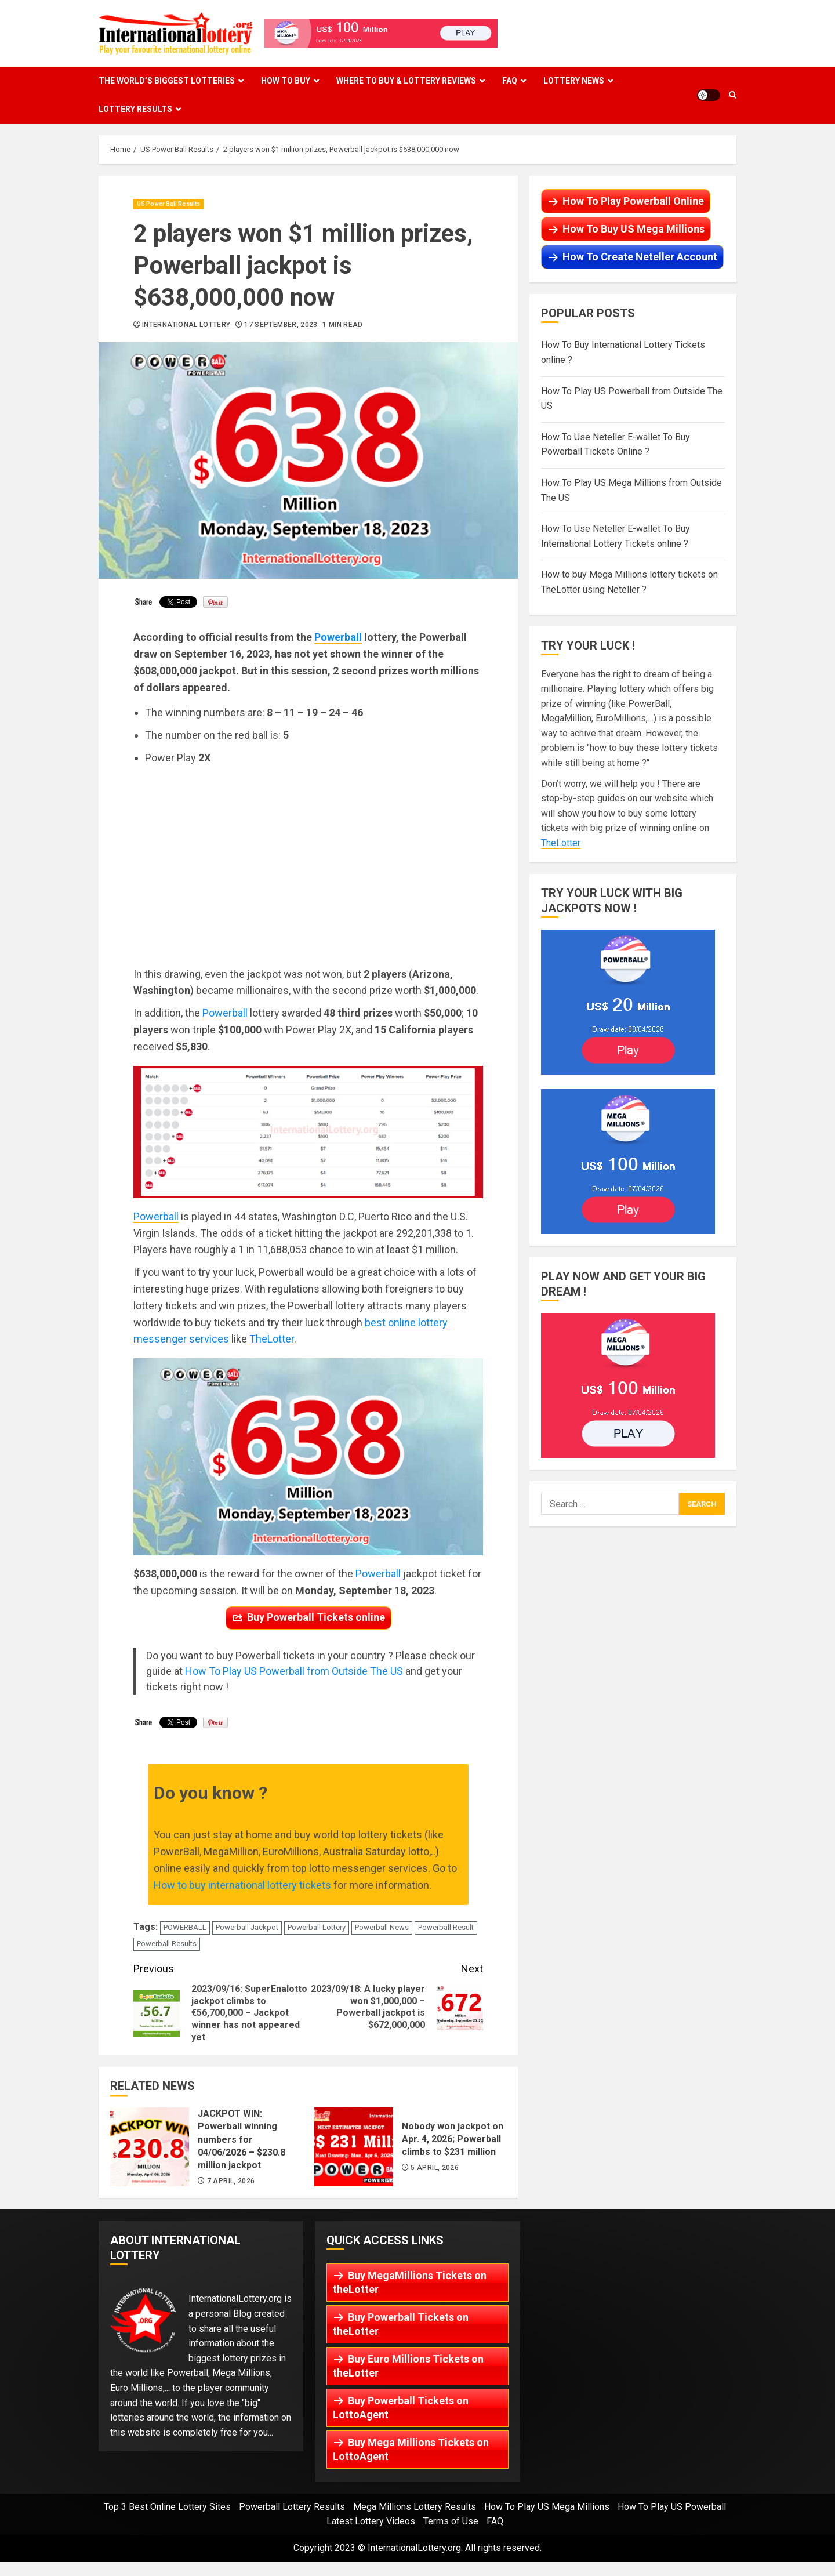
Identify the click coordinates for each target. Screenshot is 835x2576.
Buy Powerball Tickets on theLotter (401, 2324)
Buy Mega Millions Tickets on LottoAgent (411, 2449)
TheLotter (271, 1339)
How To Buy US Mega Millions (633, 229)
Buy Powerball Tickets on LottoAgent (401, 2407)
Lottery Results (135, 109)
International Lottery (186, 325)
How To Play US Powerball (672, 2506)
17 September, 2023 (280, 325)
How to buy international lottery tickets (242, 1885)
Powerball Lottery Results (292, 2506)
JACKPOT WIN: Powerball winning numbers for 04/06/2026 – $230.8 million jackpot (149, 2146)
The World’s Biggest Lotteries (167, 80)
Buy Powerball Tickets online (316, 1617)
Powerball (338, 637)
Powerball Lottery (317, 1927)
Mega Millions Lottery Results (414, 2506)
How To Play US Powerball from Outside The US (294, 1671)
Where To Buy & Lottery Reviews (406, 80)
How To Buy (285, 80)
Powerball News (382, 1927)
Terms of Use (450, 2521)
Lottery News (573, 80)
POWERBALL (185, 1927)
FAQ (509, 80)
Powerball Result (446, 1927)
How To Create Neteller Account (639, 257)
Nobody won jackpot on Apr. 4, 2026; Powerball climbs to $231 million (353, 2146)
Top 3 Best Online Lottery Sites (167, 2506)
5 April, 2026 (435, 2168)
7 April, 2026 (231, 2181)
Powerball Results (167, 1943)
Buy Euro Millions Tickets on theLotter (408, 2366)
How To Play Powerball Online (633, 201)
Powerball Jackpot (247, 1927)
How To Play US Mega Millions (546, 2506)
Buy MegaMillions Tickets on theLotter (410, 2282)
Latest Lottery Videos (370, 2521)
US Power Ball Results (168, 204)
